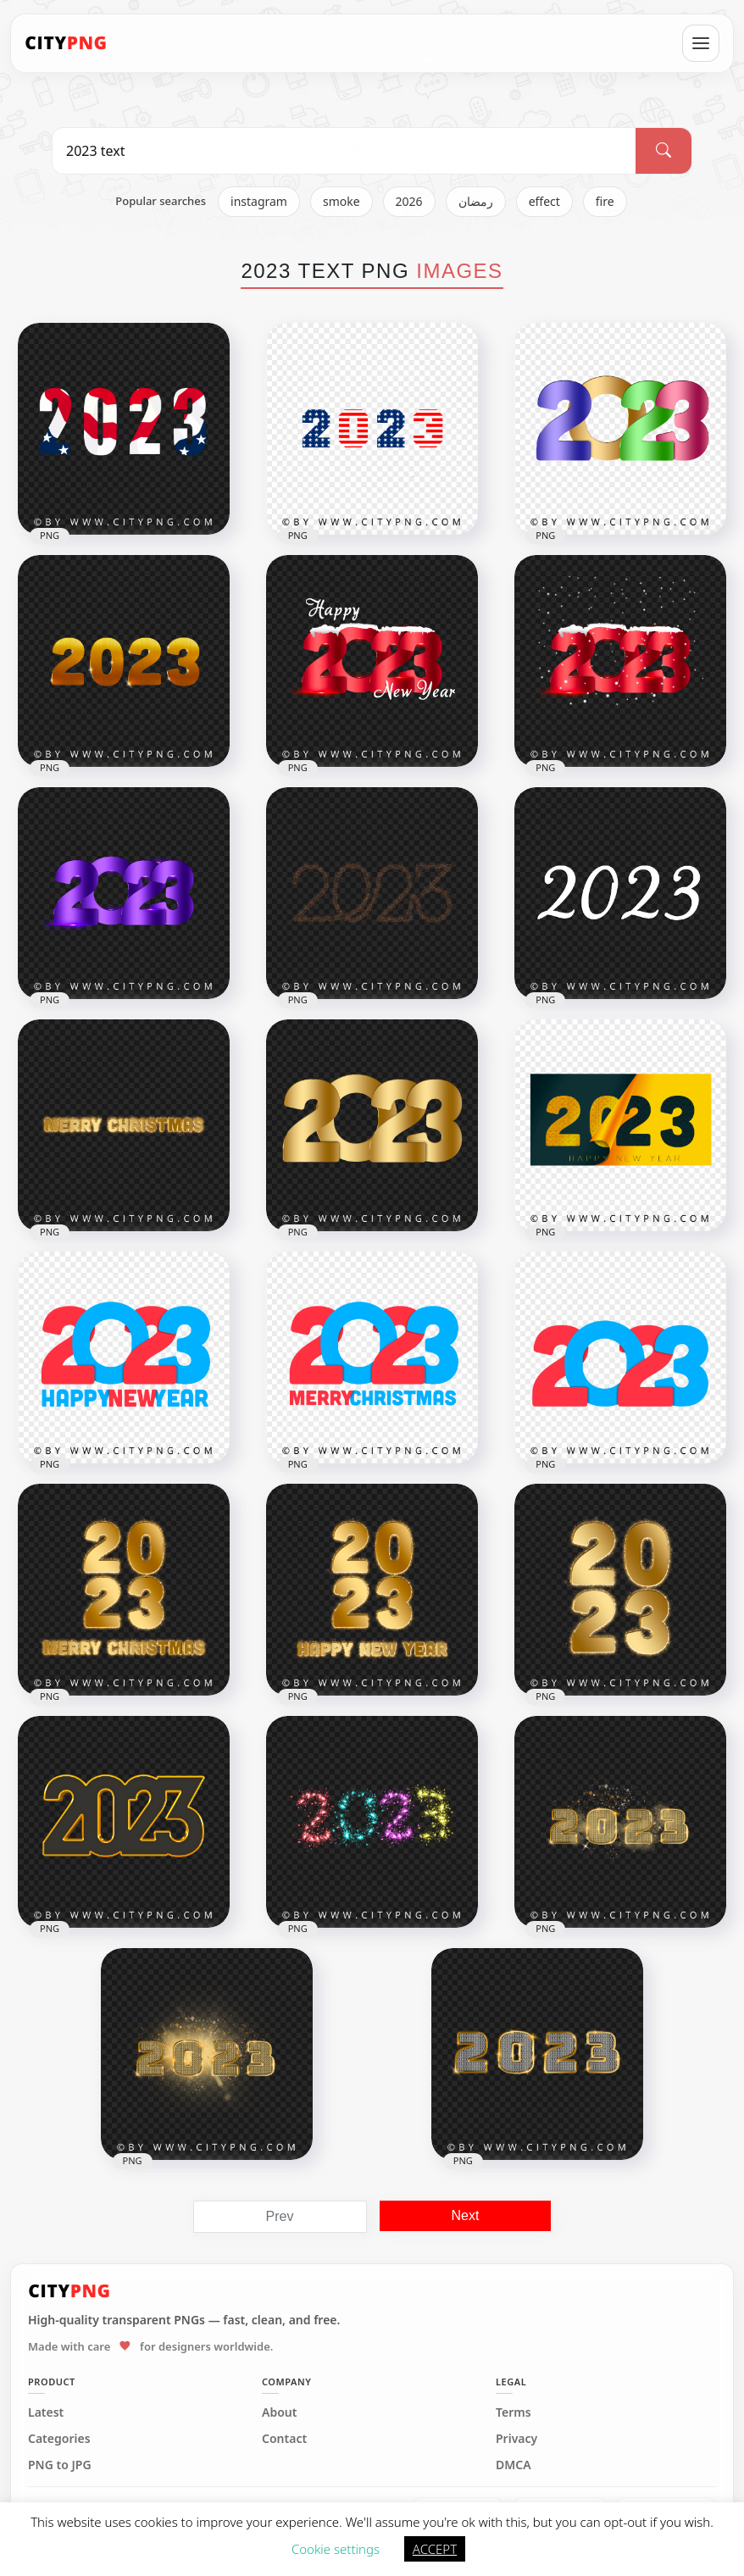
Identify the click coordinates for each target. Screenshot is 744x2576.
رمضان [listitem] (475, 201)
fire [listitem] (605, 201)
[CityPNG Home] (66, 43)
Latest (46, 2412)
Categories (59, 2438)
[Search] (663, 151)
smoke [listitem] (341, 201)
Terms (513, 2412)
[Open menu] (700, 43)
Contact (284, 2438)
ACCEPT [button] (435, 2548)
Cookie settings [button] (335, 2548)
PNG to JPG (60, 2465)
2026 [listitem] (409, 201)
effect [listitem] (544, 201)
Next (466, 2215)
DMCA (513, 2465)
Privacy (516, 2438)
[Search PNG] (344, 151)
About (279, 2412)
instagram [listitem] (258, 201)
